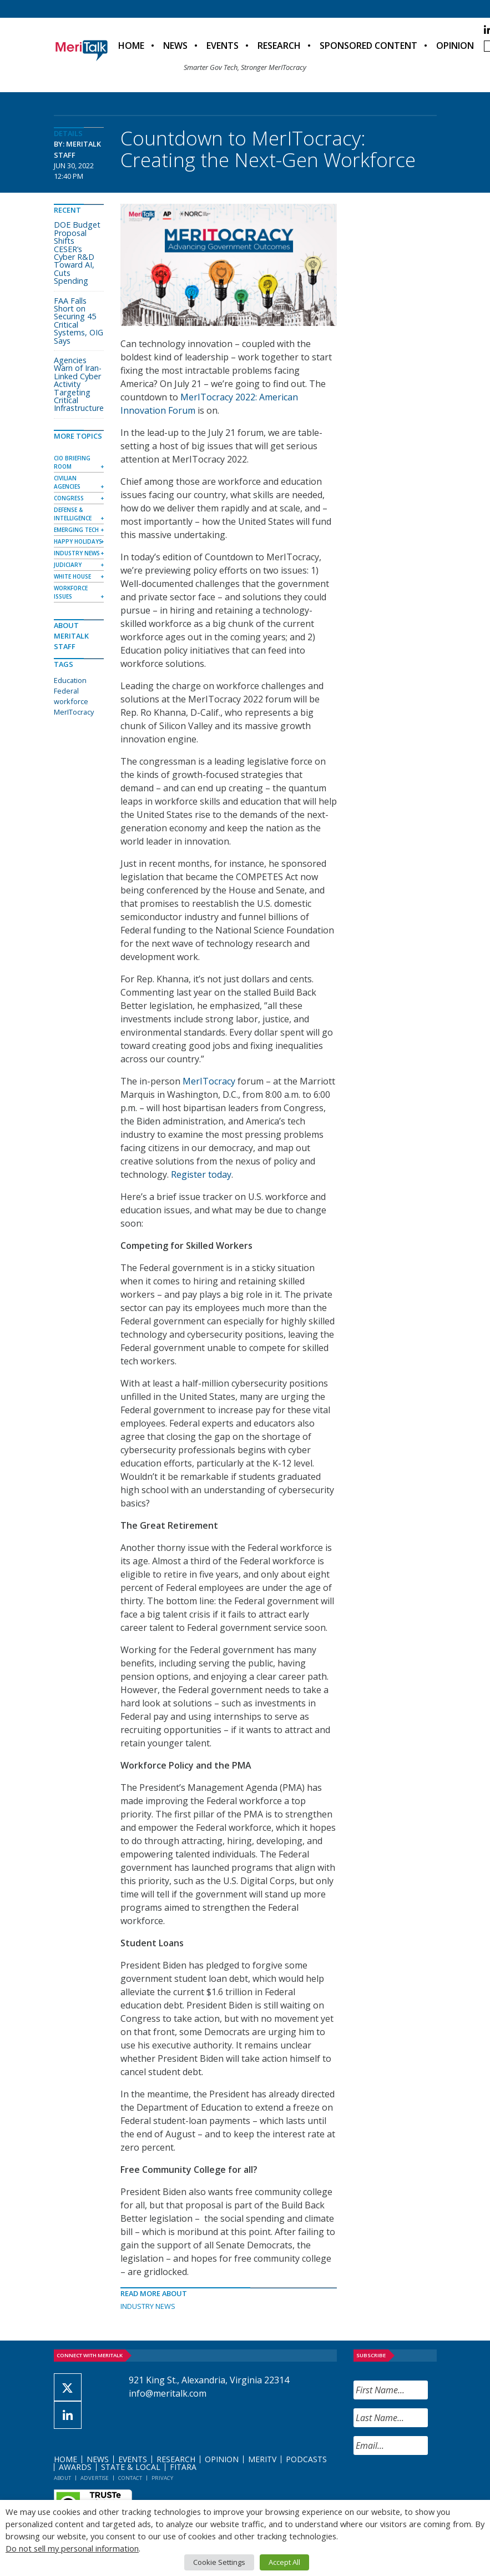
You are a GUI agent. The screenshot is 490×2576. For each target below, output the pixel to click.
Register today (201, 1174)
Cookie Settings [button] (219, 2562)
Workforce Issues (71, 592)
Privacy (162, 2478)
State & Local (130, 2467)
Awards (75, 2467)
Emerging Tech (76, 530)
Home (131, 45)
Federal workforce (71, 696)
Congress (69, 498)
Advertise (94, 2478)
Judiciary (68, 565)
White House (72, 576)
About (62, 2478)
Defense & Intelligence (73, 514)
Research (279, 45)
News (175, 45)
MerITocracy (209, 1081)
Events (222, 45)
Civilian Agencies (67, 482)
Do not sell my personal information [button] (72, 2548)
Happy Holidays (78, 541)
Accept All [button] (284, 2562)
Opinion (455, 45)
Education (70, 680)
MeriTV (262, 2459)
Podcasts (306, 2459)
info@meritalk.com (167, 2393)
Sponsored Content (368, 45)
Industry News (147, 2306)
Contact (130, 2478)
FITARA (183, 2467)
